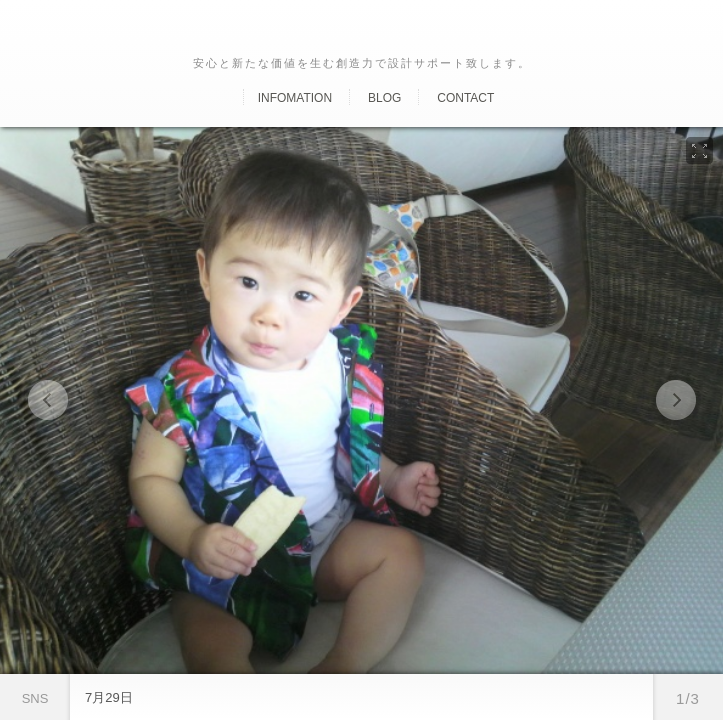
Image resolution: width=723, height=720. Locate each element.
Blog (384, 98)
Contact (465, 98)
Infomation (295, 98)
